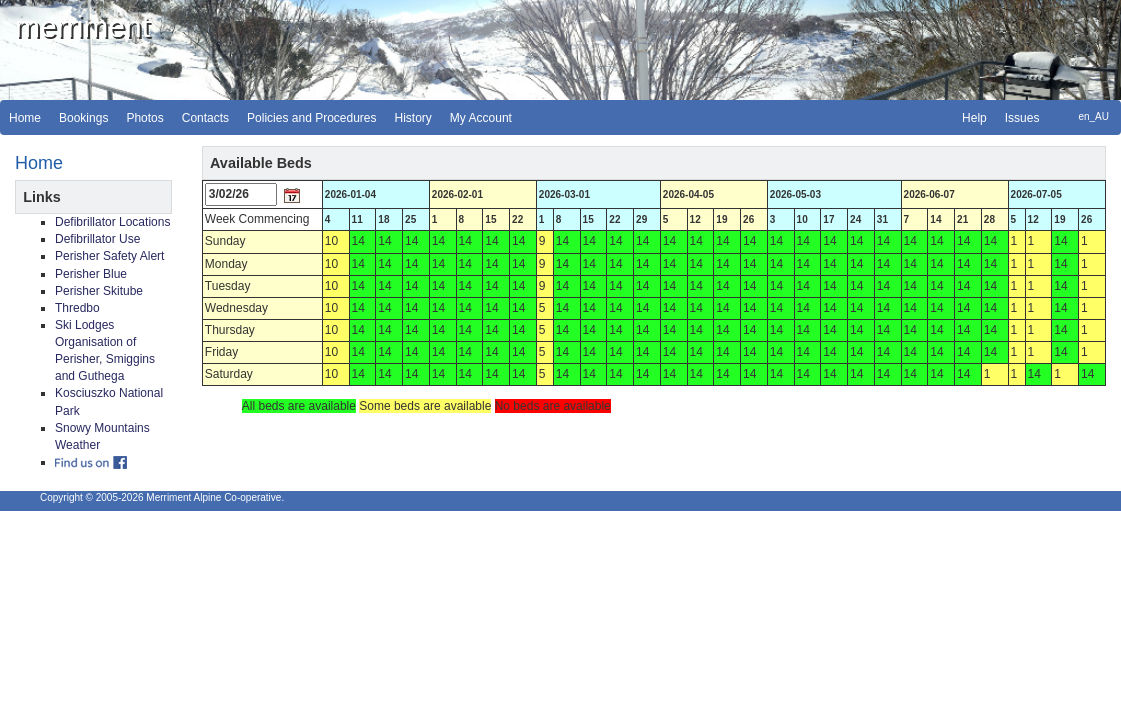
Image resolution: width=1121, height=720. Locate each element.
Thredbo (77, 308)
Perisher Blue (91, 274)
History (413, 118)
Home (25, 118)
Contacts (205, 118)
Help (974, 118)
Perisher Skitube (99, 291)
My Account (481, 118)
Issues (1022, 118)
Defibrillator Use (97, 239)
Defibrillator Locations (112, 222)
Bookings (83, 118)
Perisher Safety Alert (109, 256)
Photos (144, 118)
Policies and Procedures (311, 118)
